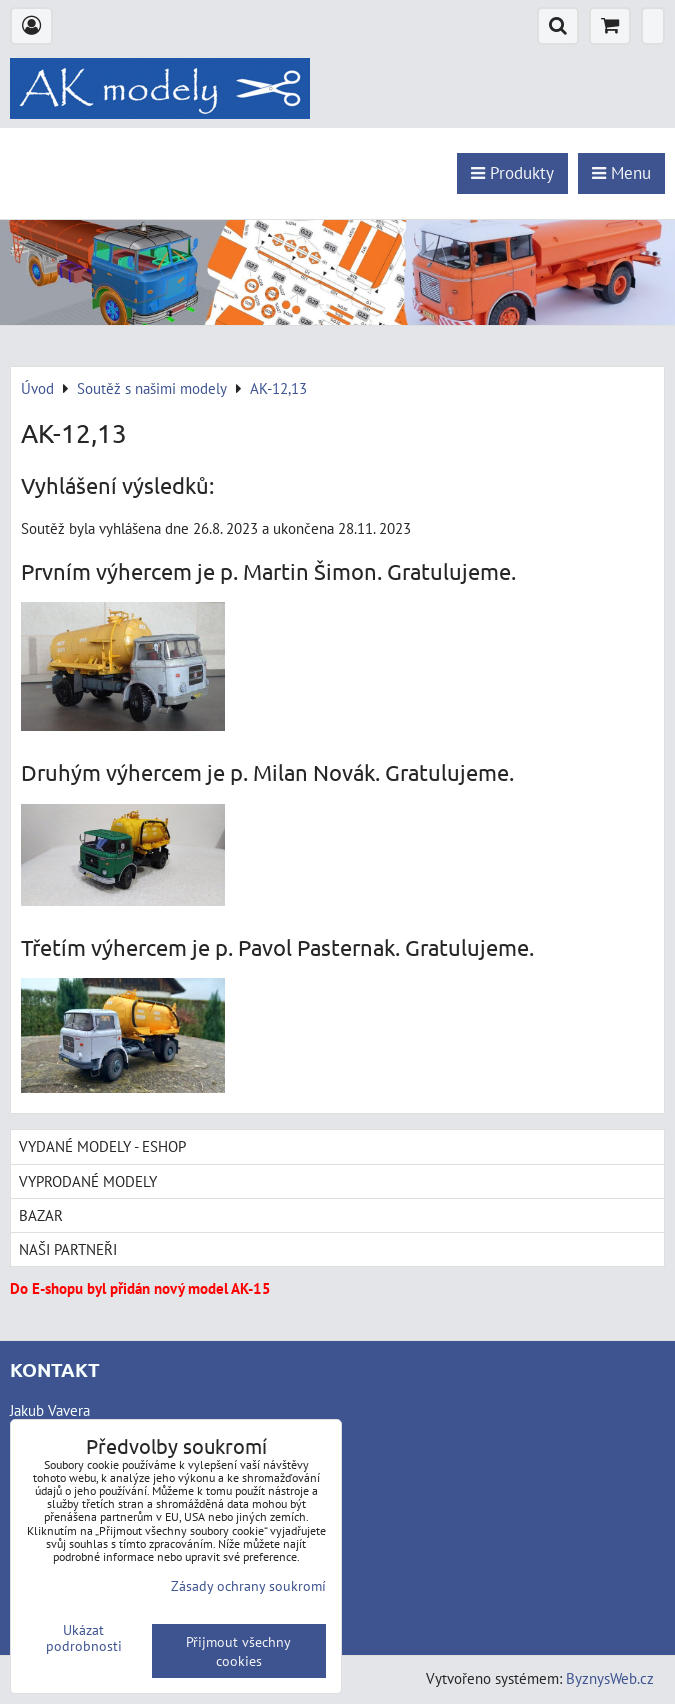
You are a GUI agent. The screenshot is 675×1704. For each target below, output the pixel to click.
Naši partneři (68, 1249)
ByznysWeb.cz (610, 1678)
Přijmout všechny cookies (238, 1651)
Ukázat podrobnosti (84, 1638)
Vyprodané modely (88, 1181)
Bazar (41, 1215)
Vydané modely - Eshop (102, 1146)
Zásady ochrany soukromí (248, 1585)
